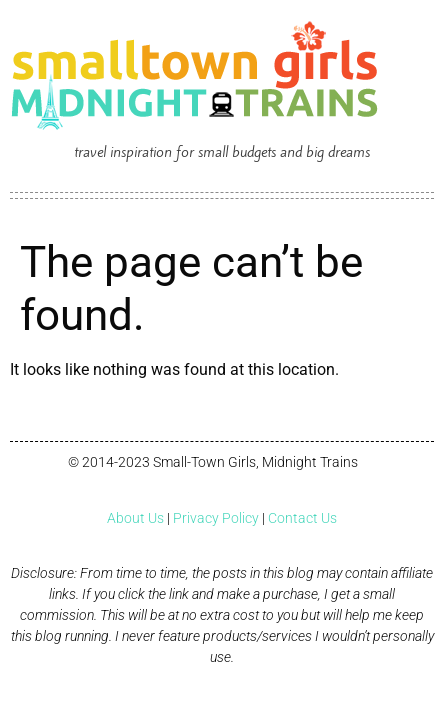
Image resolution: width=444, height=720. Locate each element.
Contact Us (302, 518)
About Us (135, 518)
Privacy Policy (216, 518)
